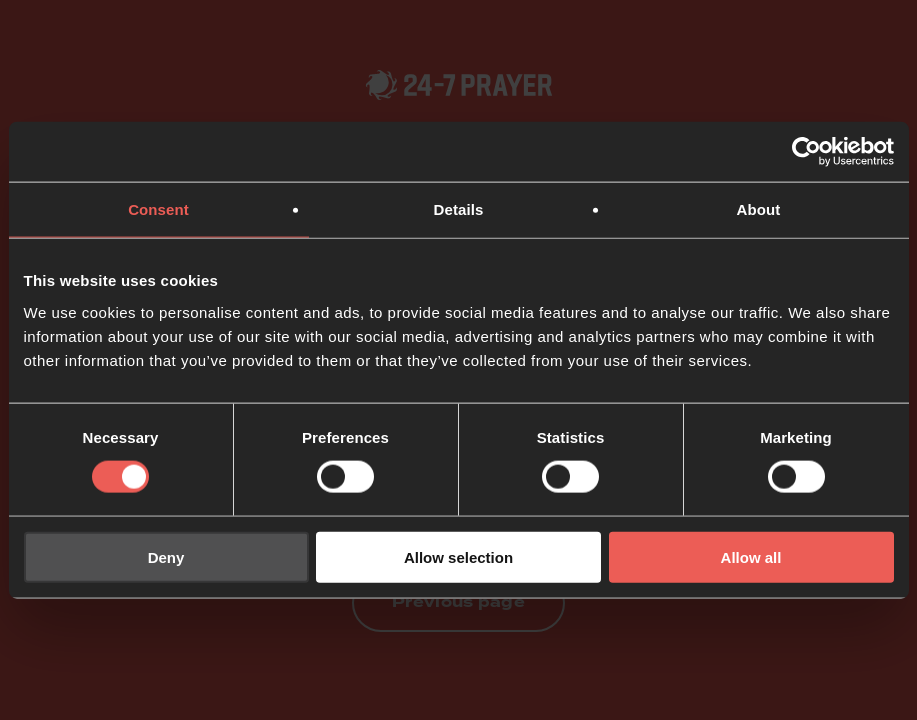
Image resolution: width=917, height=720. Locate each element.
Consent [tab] (158, 209)
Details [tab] (459, 209)
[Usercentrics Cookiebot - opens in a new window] (806, 152)
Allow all (751, 556)
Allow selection (458, 556)
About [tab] (759, 209)
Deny (166, 556)
